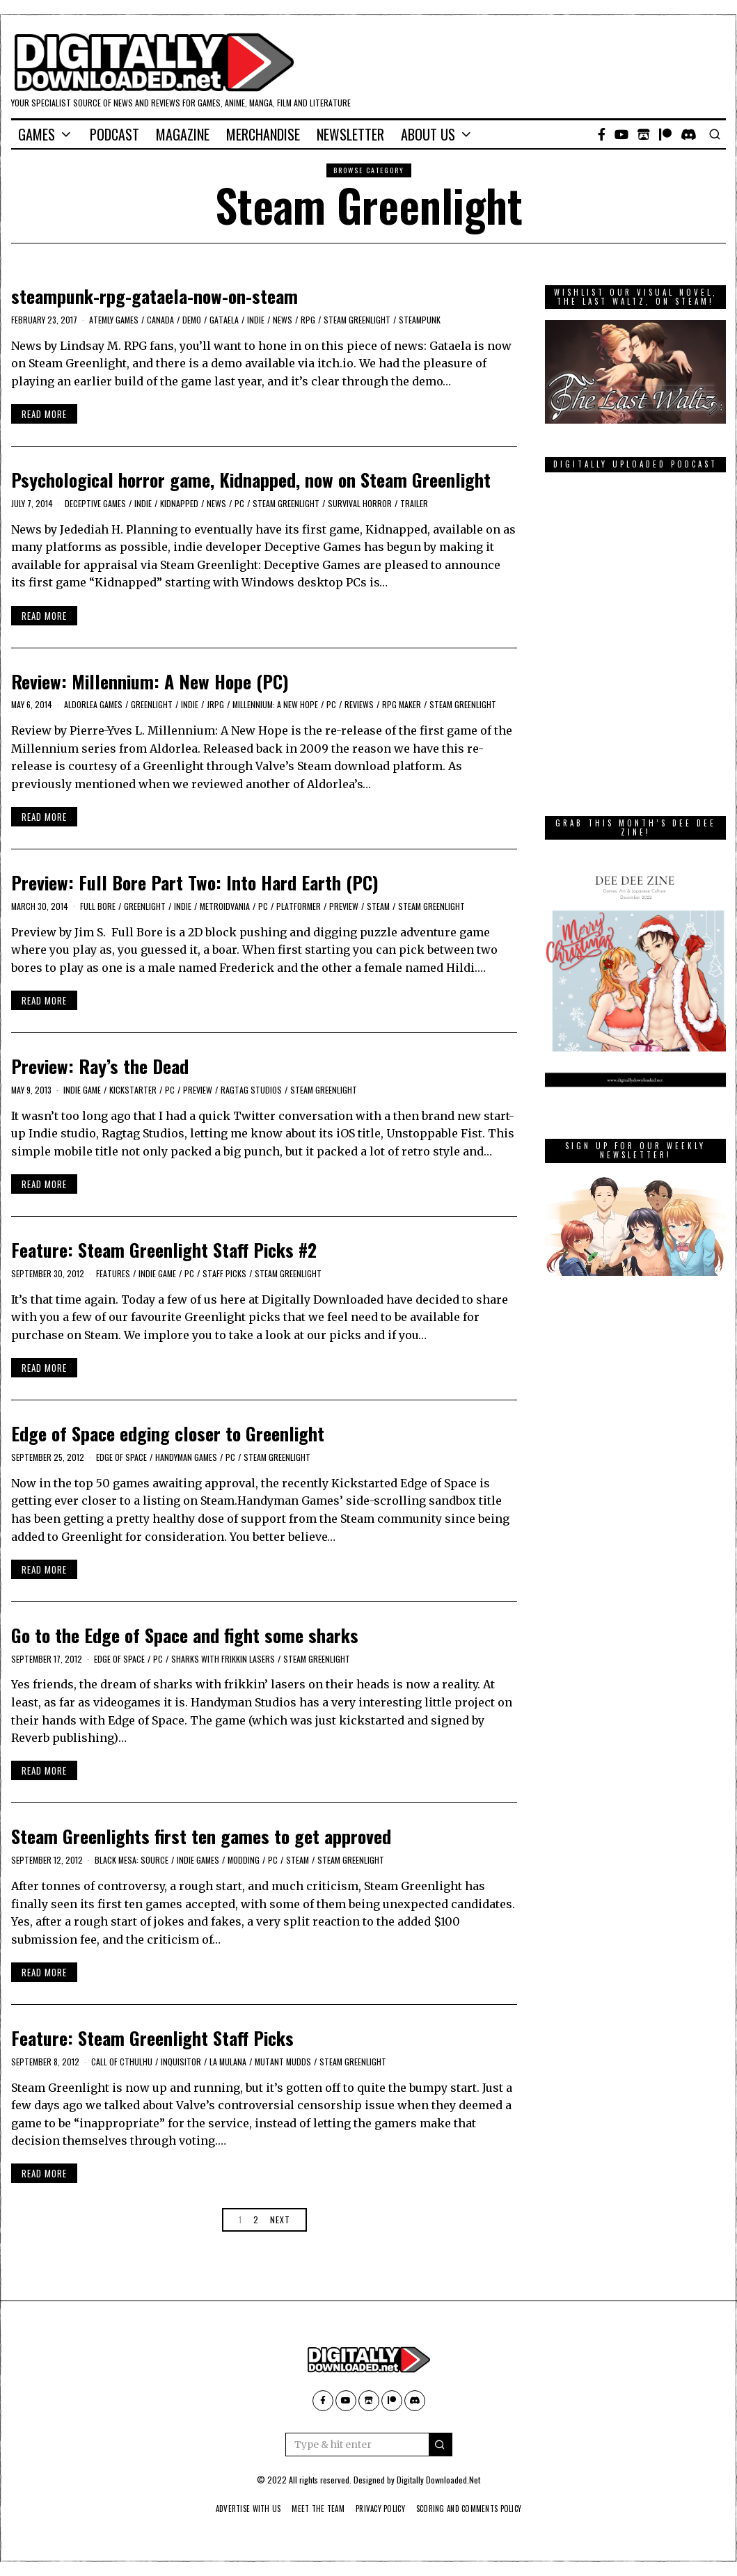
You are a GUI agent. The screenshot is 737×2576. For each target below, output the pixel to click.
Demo (191, 320)
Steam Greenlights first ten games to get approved (201, 1836)
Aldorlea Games (93, 704)
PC (239, 503)
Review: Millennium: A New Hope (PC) (150, 681)
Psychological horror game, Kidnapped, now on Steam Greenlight (251, 479)
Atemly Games (113, 320)
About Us (428, 134)
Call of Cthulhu (121, 2061)
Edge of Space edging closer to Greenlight (167, 1433)
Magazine (182, 134)
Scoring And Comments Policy (479, 2508)
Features (113, 1273)
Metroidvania (225, 906)
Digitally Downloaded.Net (438, 2480)
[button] (440, 2444)
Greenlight (152, 704)
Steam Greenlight (357, 320)
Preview (343, 906)
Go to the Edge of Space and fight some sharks (184, 1635)
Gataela (224, 320)
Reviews (359, 704)
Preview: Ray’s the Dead (100, 1066)
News (282, 320)
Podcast (114, 134)
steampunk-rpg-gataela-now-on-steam (154, 296)
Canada (160, 320)
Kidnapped (179, 503)
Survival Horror (360, 503)
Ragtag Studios (251, 1090)
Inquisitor (181, 2061)
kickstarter (133, 1090)
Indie (255, 320)
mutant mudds (283, 2061)
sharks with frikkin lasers (223, 1659)
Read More (44, 414)
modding (244, 1860)
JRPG (215, 704)
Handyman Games (186, 1457)
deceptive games (95, 503)
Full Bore (98, 906)
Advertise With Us (234, 2508)
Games (36, 134)
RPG (308, 320)
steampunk (420, 320)
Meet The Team (312, 2508)
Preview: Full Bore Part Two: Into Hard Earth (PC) (195, 882)
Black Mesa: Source (131, 1860)
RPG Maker (401, 704)
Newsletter (350, 134)
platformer (298, 906)
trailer (414, 503)
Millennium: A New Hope (275, 704)
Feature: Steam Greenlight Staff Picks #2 (164, 1249)
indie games (198, 1860)
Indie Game (82, 1090)
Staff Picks (224, 1273)
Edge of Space (121, 1457)
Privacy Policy (381, 2508)
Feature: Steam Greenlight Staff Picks (152, 2037)
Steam (378, 906)
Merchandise (263, 134)
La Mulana (227, 2061)
